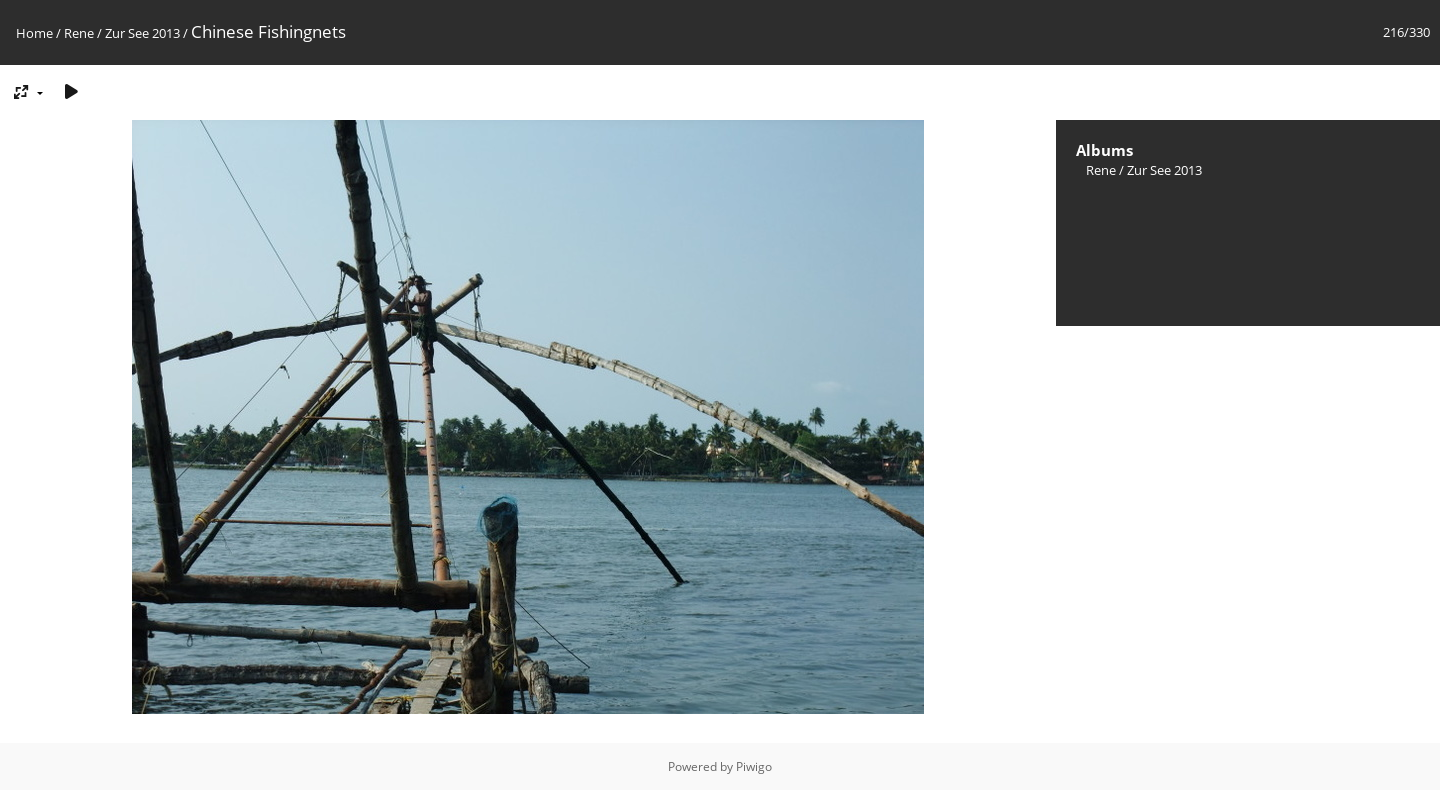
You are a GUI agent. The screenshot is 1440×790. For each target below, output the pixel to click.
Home (34, 33)
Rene (79, 33)
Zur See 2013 (142, 33)
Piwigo (754, 766)
